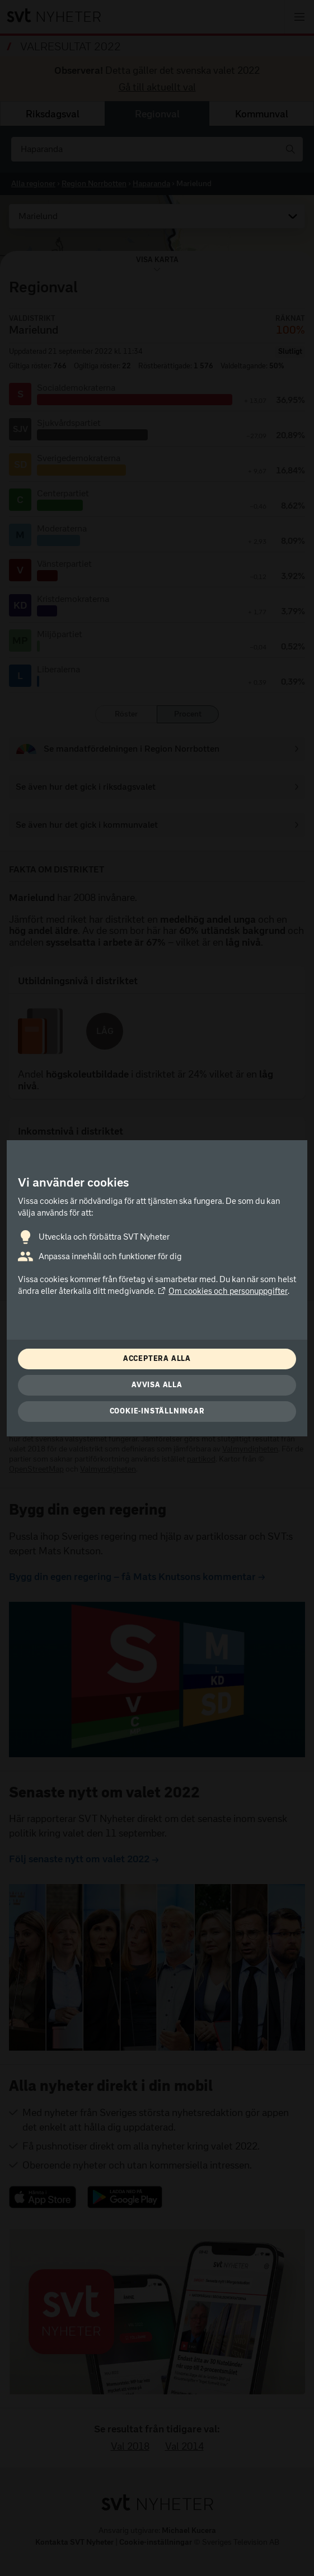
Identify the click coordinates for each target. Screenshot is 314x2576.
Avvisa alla (157, 1384)
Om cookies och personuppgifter (222, 1291)
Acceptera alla (157, 1358)
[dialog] (157, 1288)
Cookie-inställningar (157, 1411)
